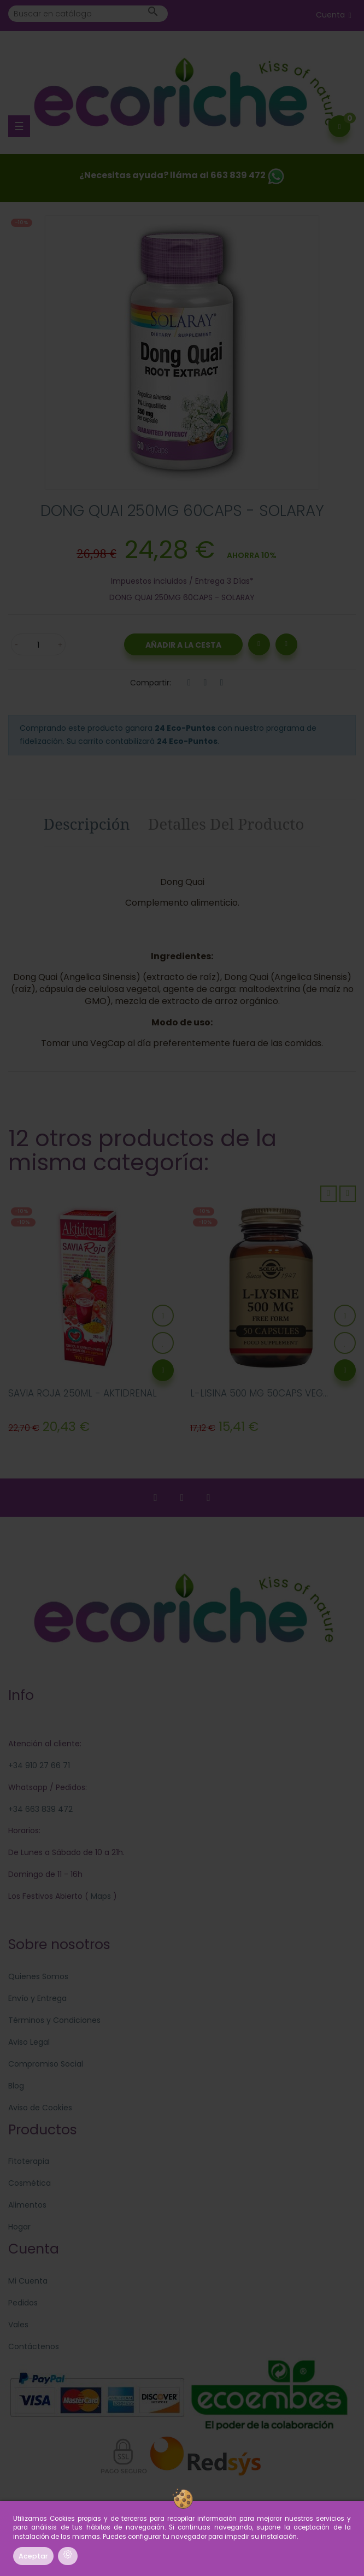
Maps (100, 1896)
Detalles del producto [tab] (226, 823)
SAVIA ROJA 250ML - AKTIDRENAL (82, 1393)
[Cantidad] (38, 644)
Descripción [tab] (87, 823)
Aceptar (33, 2556)
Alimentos (27, 2204)
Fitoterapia (28, 2161)
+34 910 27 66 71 (39, 1765)
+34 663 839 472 (40, 1809)
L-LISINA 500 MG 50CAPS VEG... (259, 1393)
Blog (16, 2085)
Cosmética (29, 2183)
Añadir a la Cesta (183, 644)
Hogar (19, 2226)
